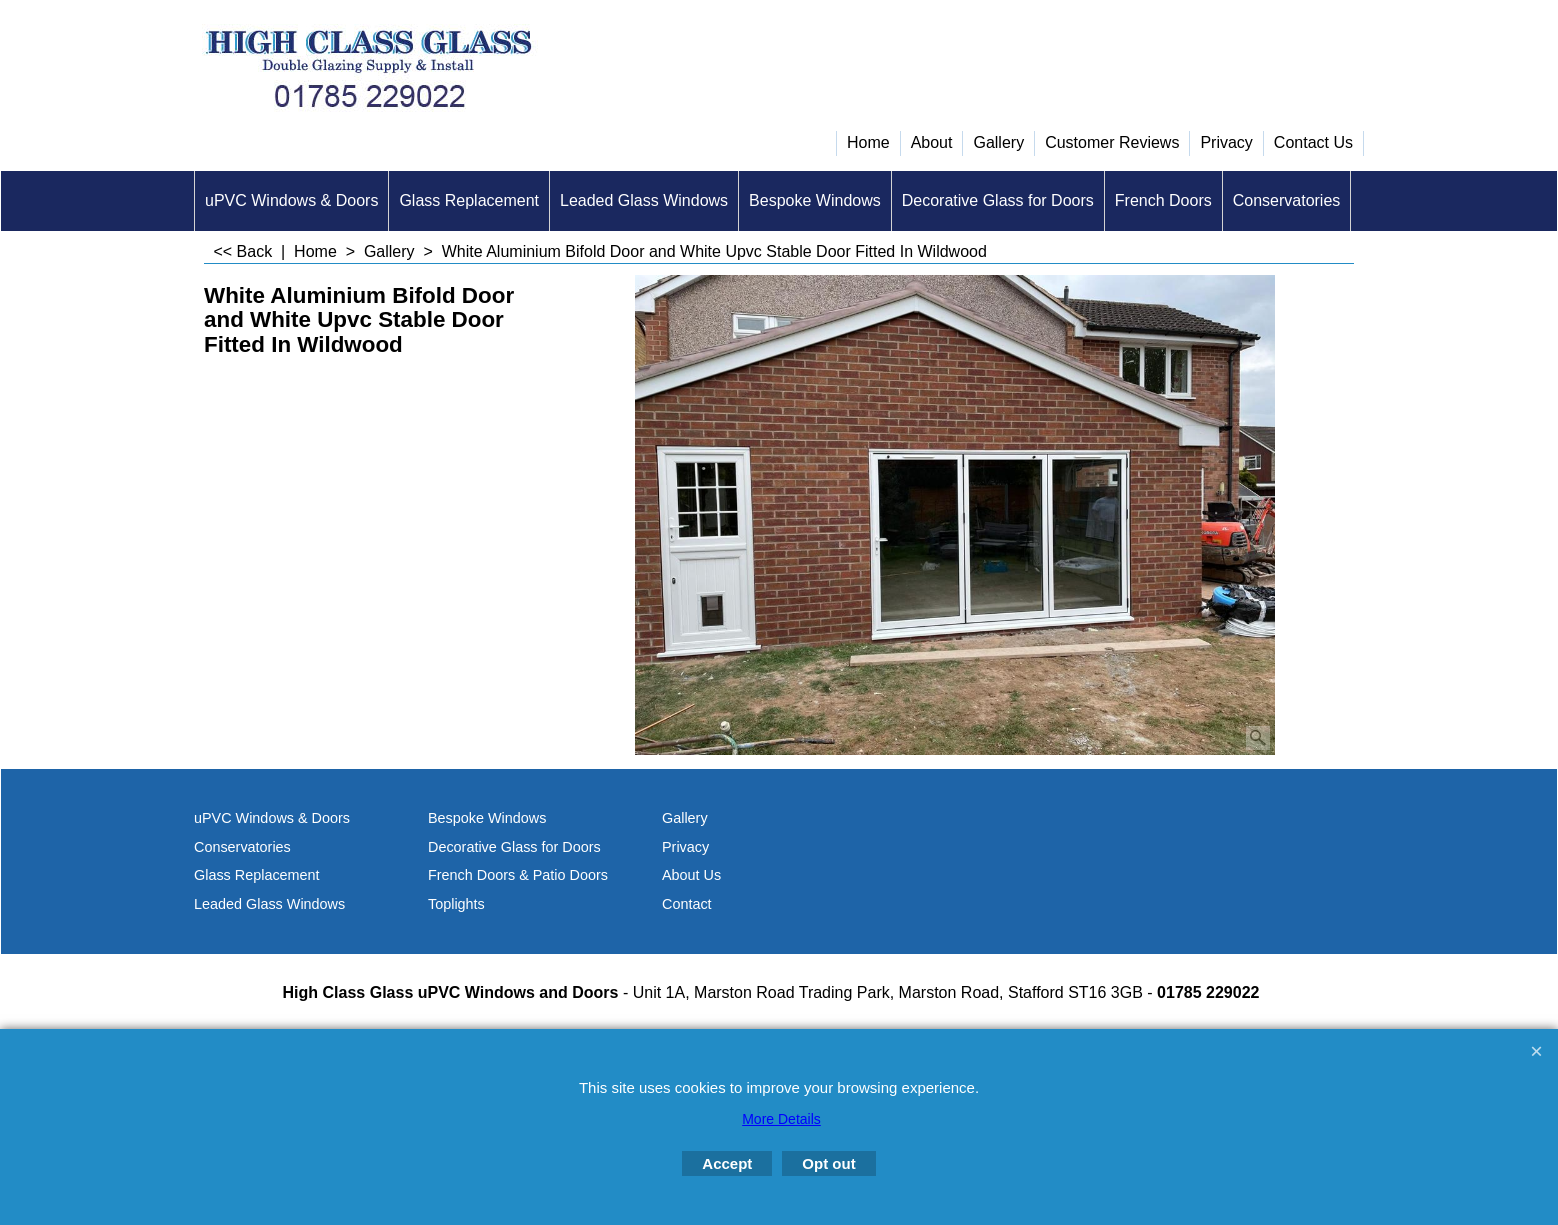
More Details (781, 1119)
